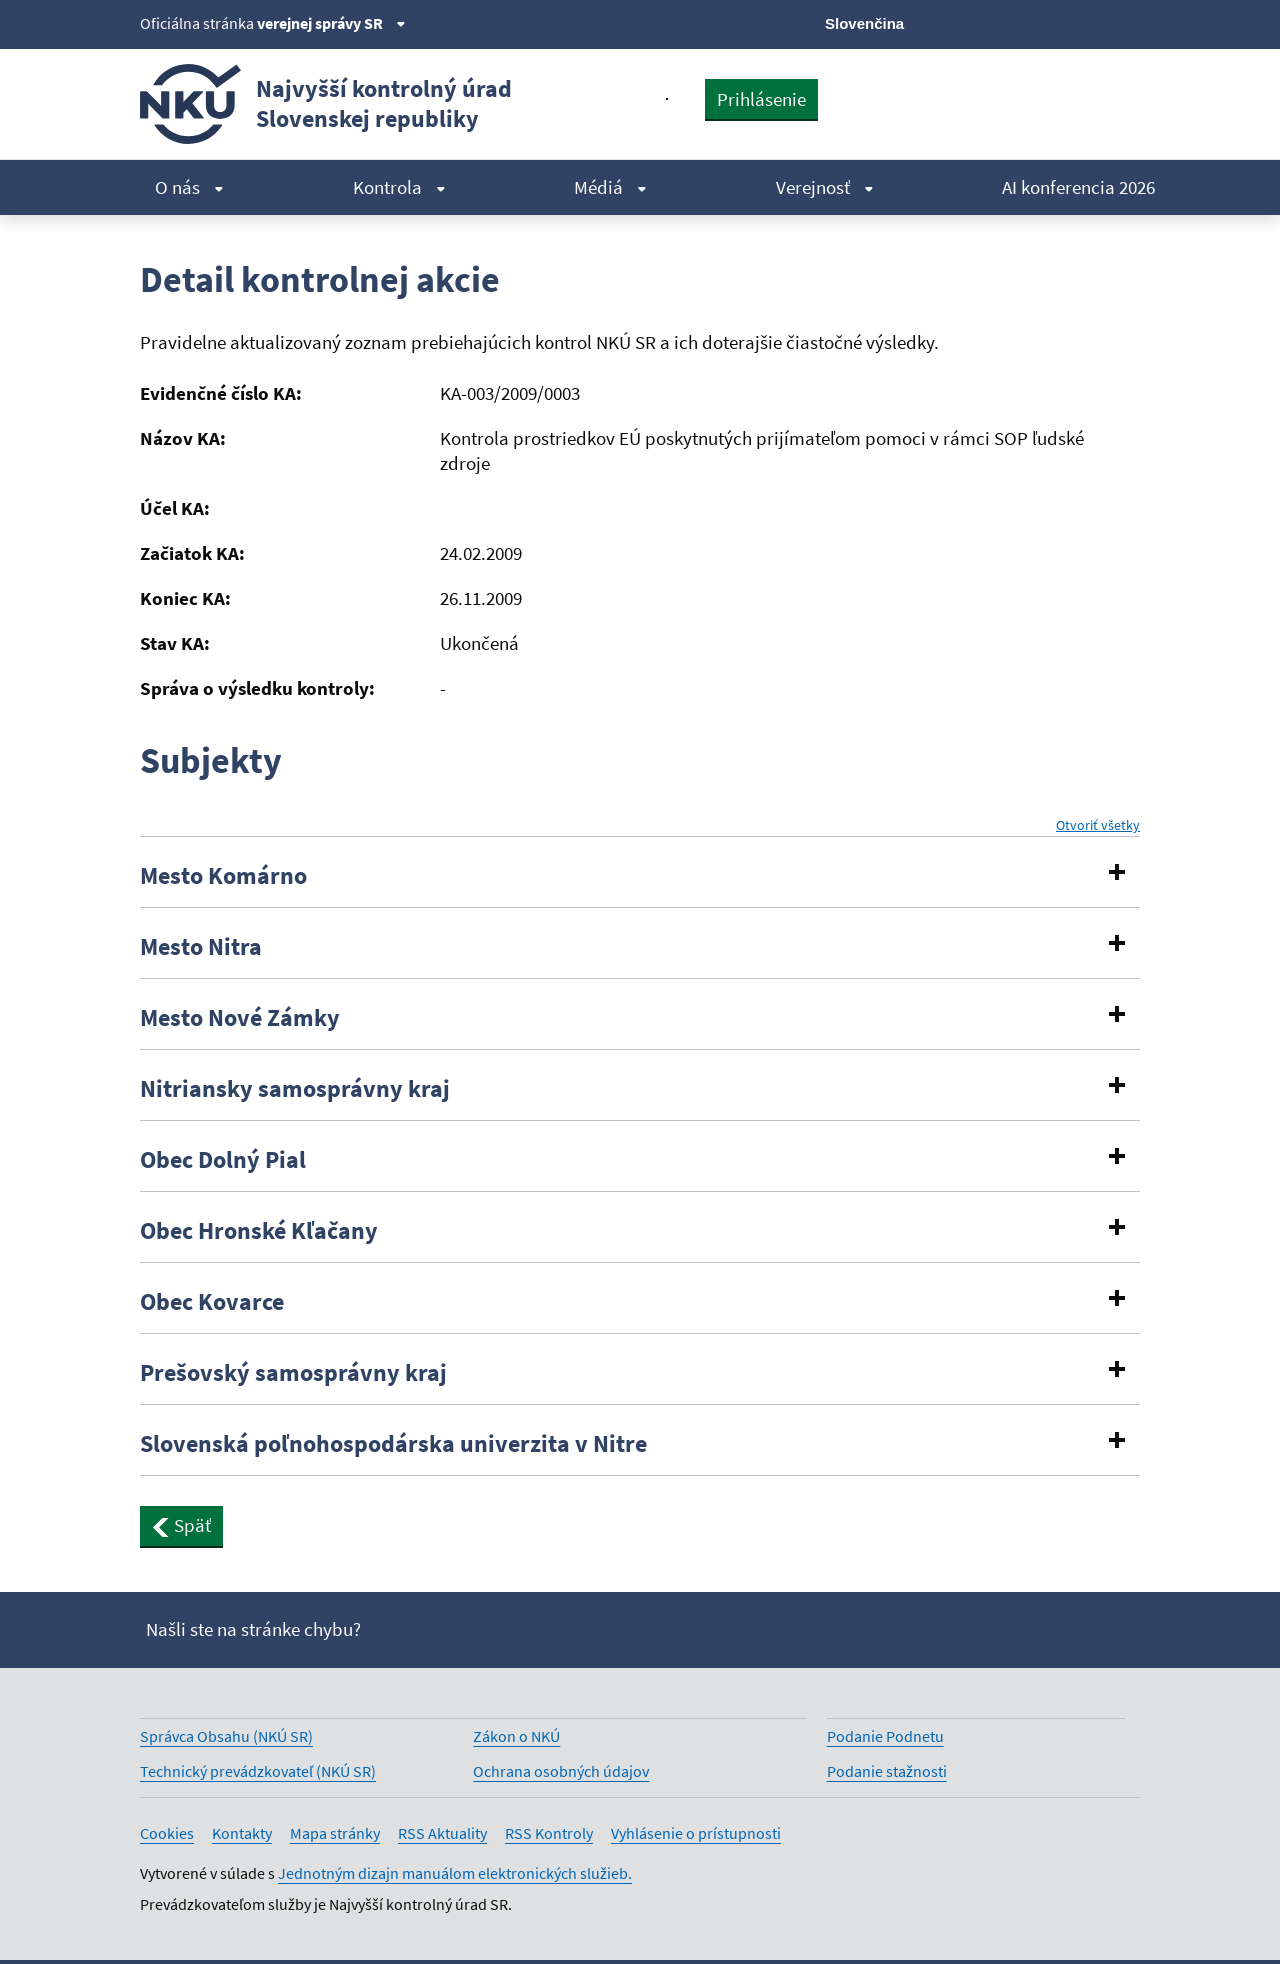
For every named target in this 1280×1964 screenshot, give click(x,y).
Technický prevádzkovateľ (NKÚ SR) (258, 1771)
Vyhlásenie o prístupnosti (696, 1833)
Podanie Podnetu (885, 1736)
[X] (992, 22)
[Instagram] (1127, 22)
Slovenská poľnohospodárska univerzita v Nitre (393, 1444)
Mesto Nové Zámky (240, 1018)
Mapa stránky (335, 1833)
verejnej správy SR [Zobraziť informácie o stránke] (331, 23)
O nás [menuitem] (189, 187)
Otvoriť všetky (1098, 825)
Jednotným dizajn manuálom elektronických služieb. (455, 1873)
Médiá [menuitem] (610, 187)
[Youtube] (1060, 22)
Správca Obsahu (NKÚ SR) (226, 1736)
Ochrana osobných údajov (561, 1771)
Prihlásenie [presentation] (761, 99)
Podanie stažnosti (887, 1771)
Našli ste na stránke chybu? (253, 1629)
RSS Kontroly (549, 1833)
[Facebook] (1026, 22)
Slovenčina (864, 23)
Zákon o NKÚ (516, 1736)
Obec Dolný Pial (223, 1160)
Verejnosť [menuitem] (825, 187)
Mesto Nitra (201, 947)
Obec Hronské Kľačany (259, 1231)
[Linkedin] (1093, 22)
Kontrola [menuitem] (399, 187)
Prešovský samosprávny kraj (293, 1373)
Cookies (167, 1833)
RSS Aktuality (442, 1833)
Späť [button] (181, 1525)
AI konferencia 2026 (1078, 187)
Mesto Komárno (223, 876)
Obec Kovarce (212, 1302)
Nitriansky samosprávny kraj (295, 1089)
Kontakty (242, 1833)
